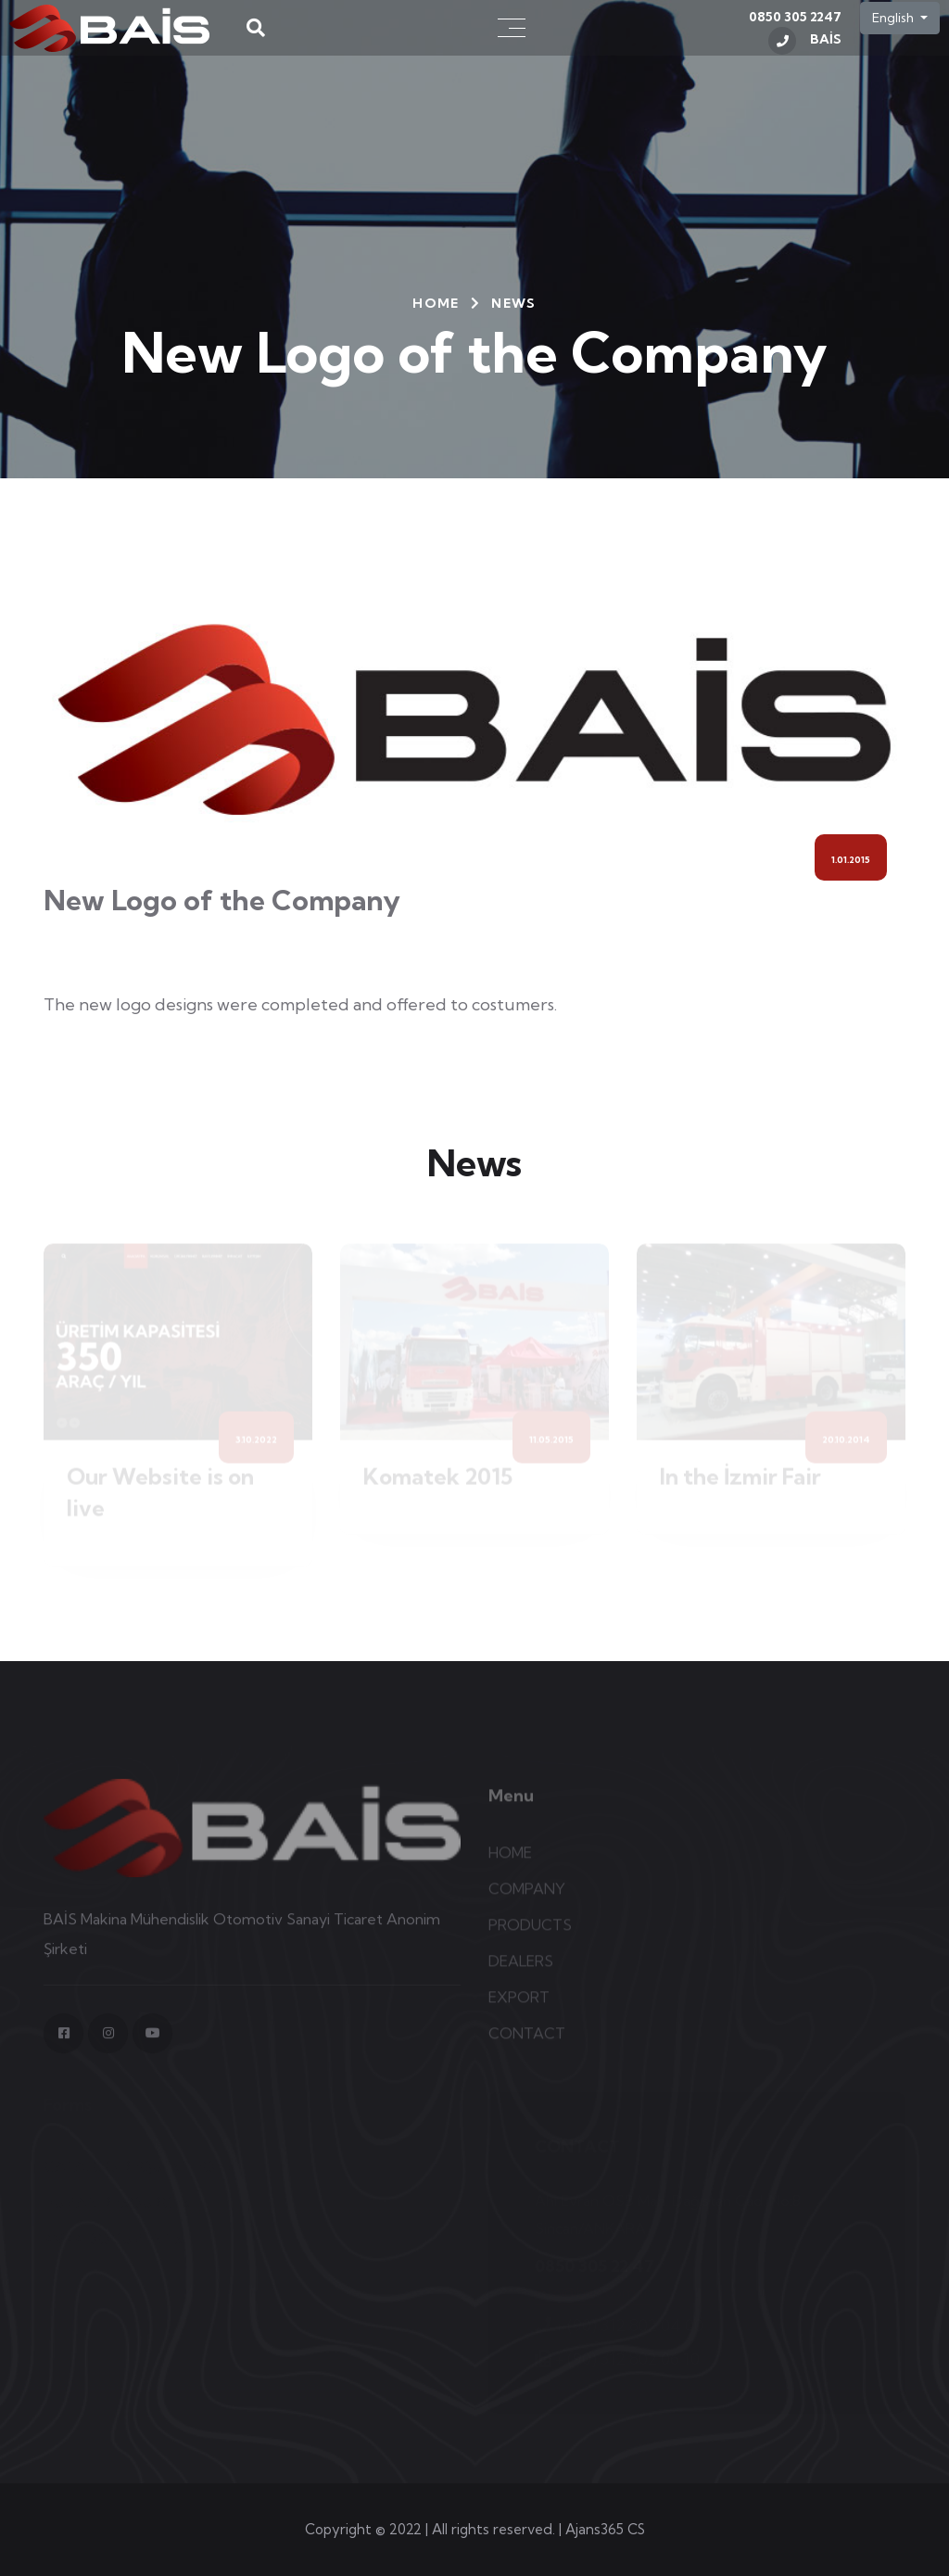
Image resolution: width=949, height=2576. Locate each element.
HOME (436, 303)
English (894, 17)
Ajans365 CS (605, 2529)
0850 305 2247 (795, 32)
